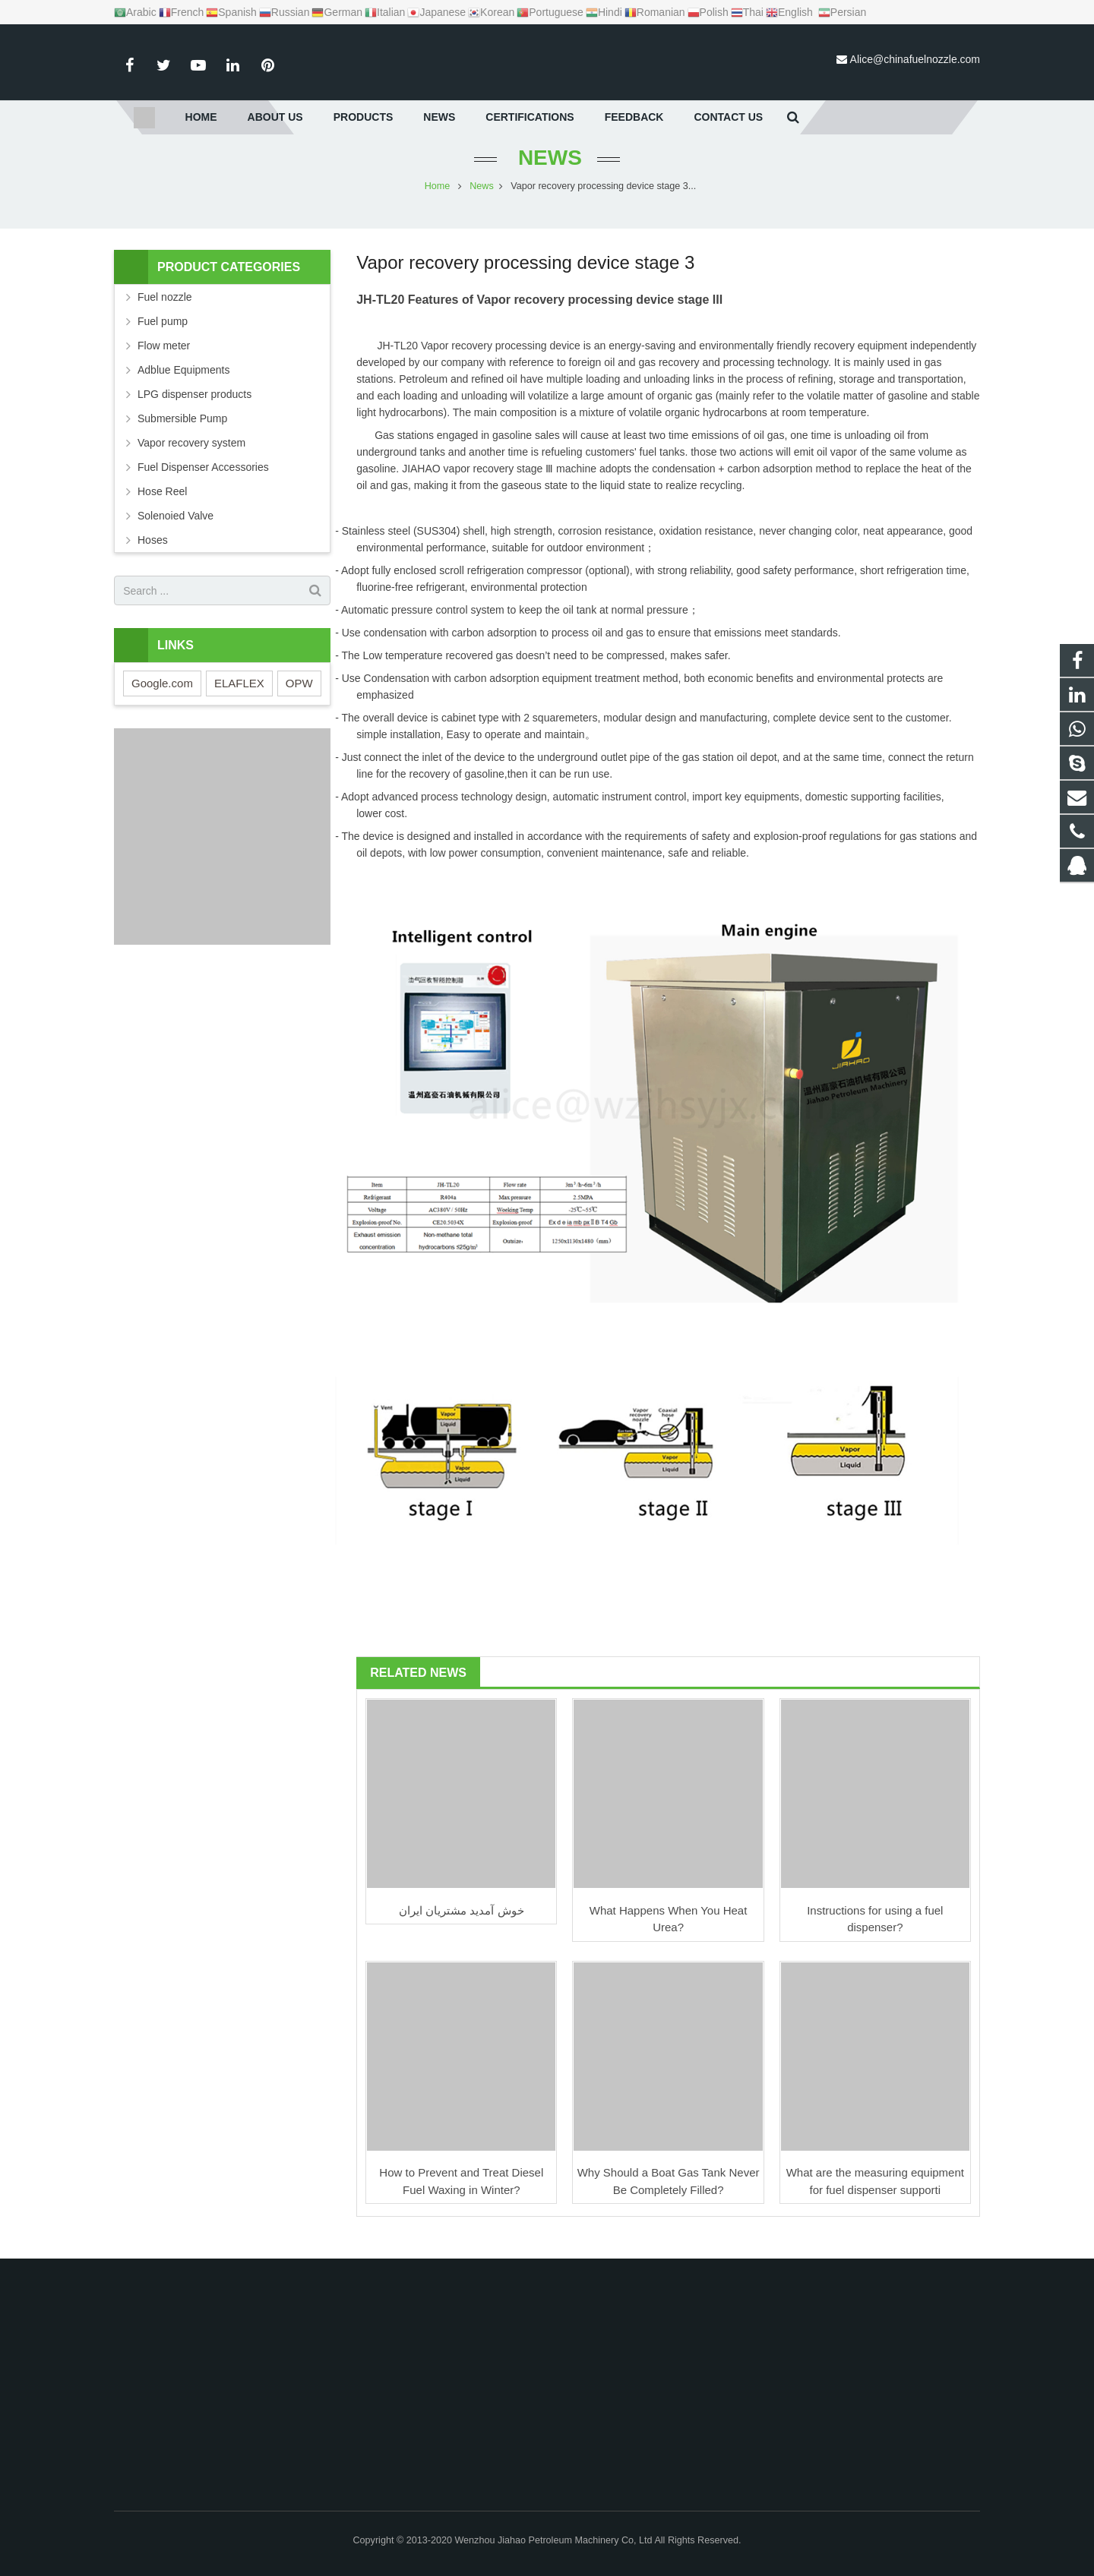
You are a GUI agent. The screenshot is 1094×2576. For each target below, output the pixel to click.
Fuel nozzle (165, 312)
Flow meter (164, 361)
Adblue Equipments (183, 385)
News (547, 173)
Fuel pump (163, 336)
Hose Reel (162, 506)
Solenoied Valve (175, 531)
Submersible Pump (182, 434)
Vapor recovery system (191, 458)
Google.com (162, 698)
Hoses (153, 555)
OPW (299, 698)
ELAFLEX (239, 698)
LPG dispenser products (194, 409)
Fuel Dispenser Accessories (203, 482)
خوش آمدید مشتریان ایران (461, 1924)
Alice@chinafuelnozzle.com (915, 59)
